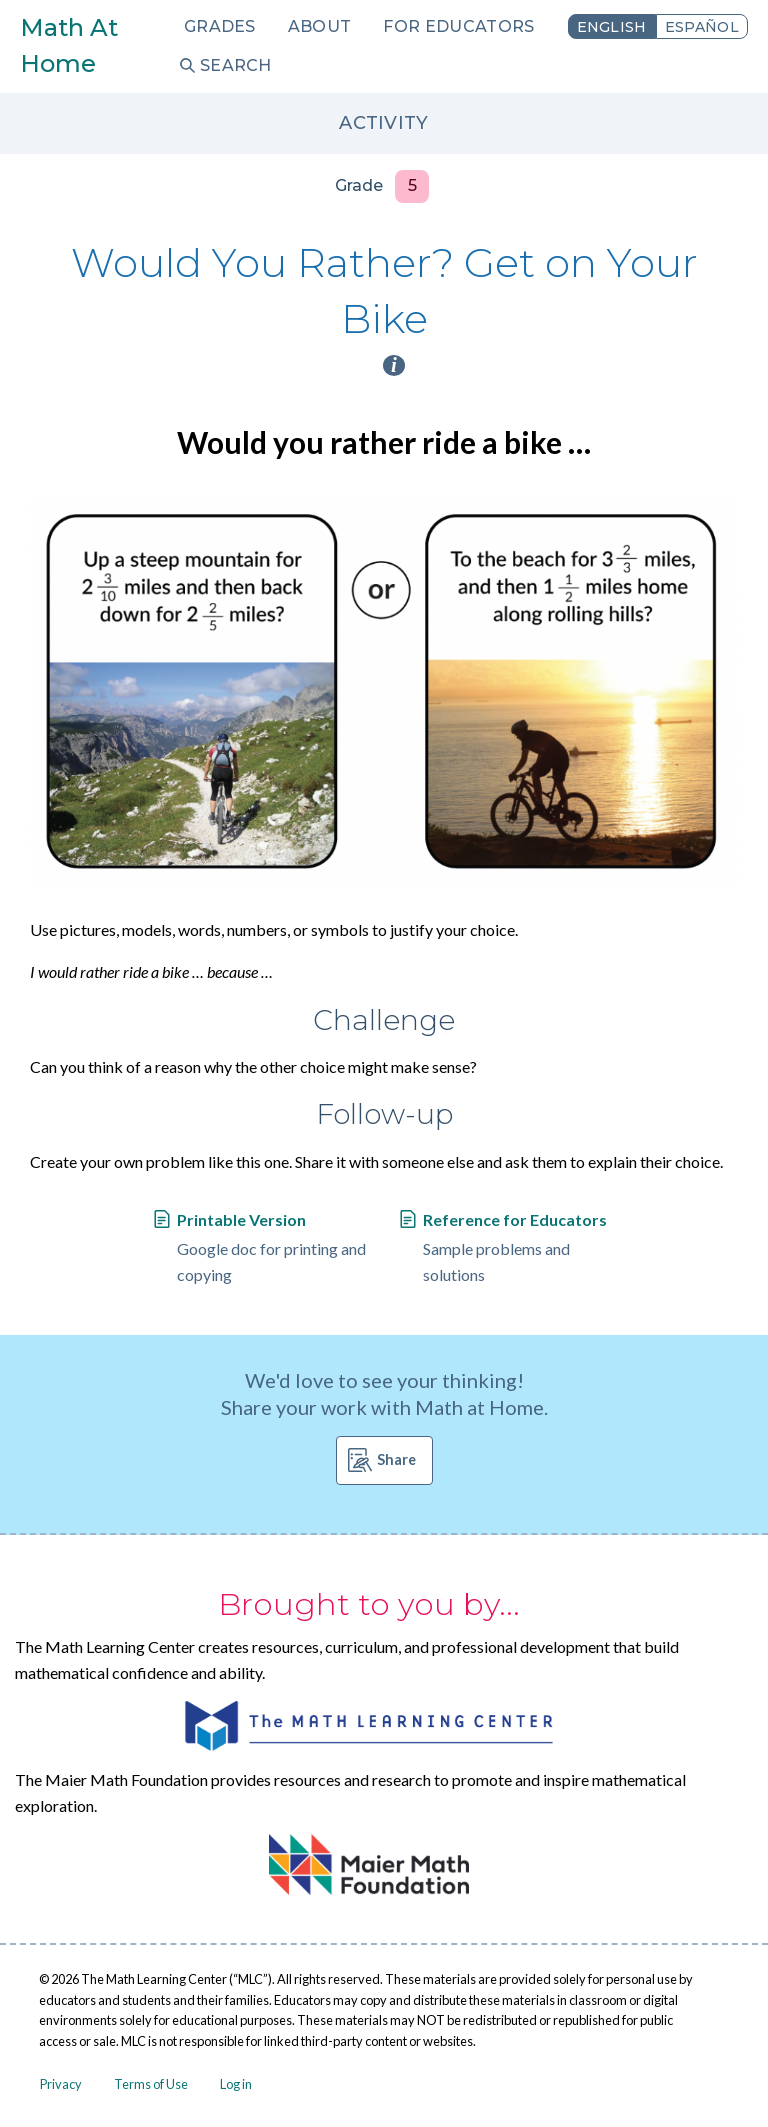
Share (396, 1459)
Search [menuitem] (236, 65)
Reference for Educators (515, 1219)
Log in (236, 2084)
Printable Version (241, 1219)
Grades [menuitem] (220, 26)
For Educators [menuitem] (458, 26)
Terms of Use (151, 2084)
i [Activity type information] (394, 365)
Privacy (61, 2084)
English (612, 27)
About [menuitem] (320, 26)
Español (702, 27)
